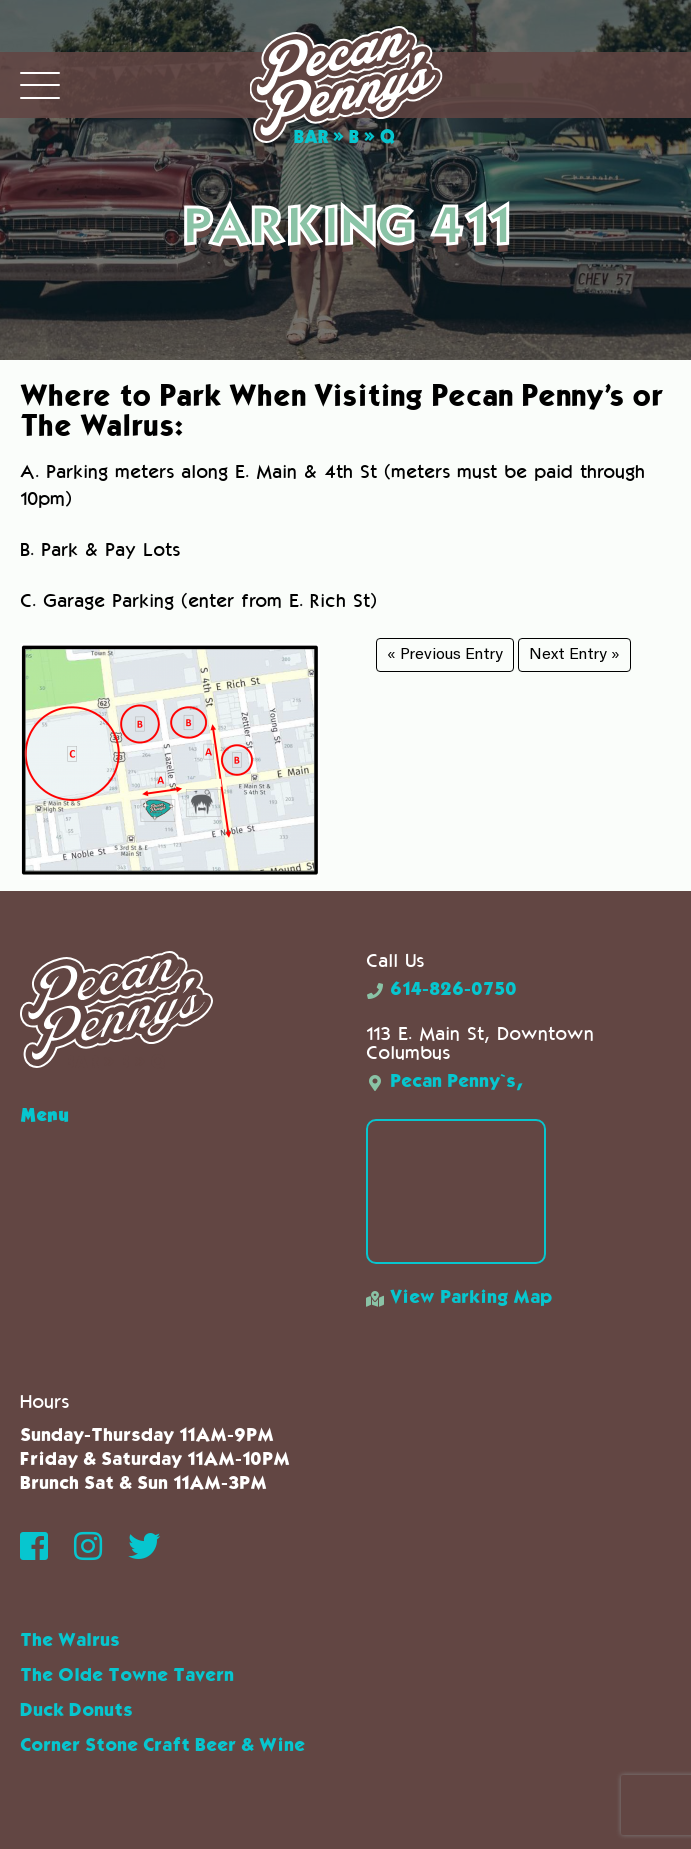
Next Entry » (574, 655)
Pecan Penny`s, (444, 1082)
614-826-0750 (441, 990)
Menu (44, 1114)
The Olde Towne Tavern (127, 1676)
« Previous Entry (445, 655)
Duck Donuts (76, 1711)
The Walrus (70, 1641)
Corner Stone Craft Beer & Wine (162, 1746)
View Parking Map (459, 1298)
